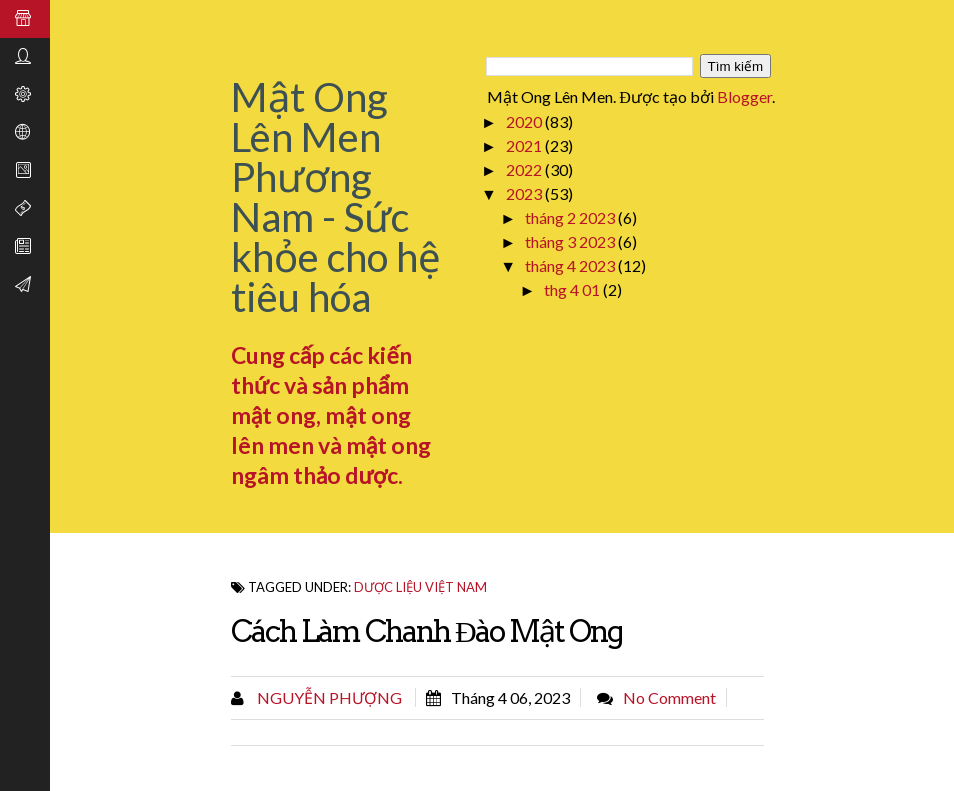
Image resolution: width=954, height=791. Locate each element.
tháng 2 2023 (571, 217)
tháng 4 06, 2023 (510, 697)
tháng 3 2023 (571, 241)
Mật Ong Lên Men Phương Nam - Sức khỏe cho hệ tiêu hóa (336, 197)
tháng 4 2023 (571, 265)
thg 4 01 (573, 289)
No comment (669, 697)
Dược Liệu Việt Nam (420, 587)
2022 (525, 169)
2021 (525, 145)
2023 (525, 193)
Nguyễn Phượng (328, 697)
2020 (525, 121)
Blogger (744, 96)
